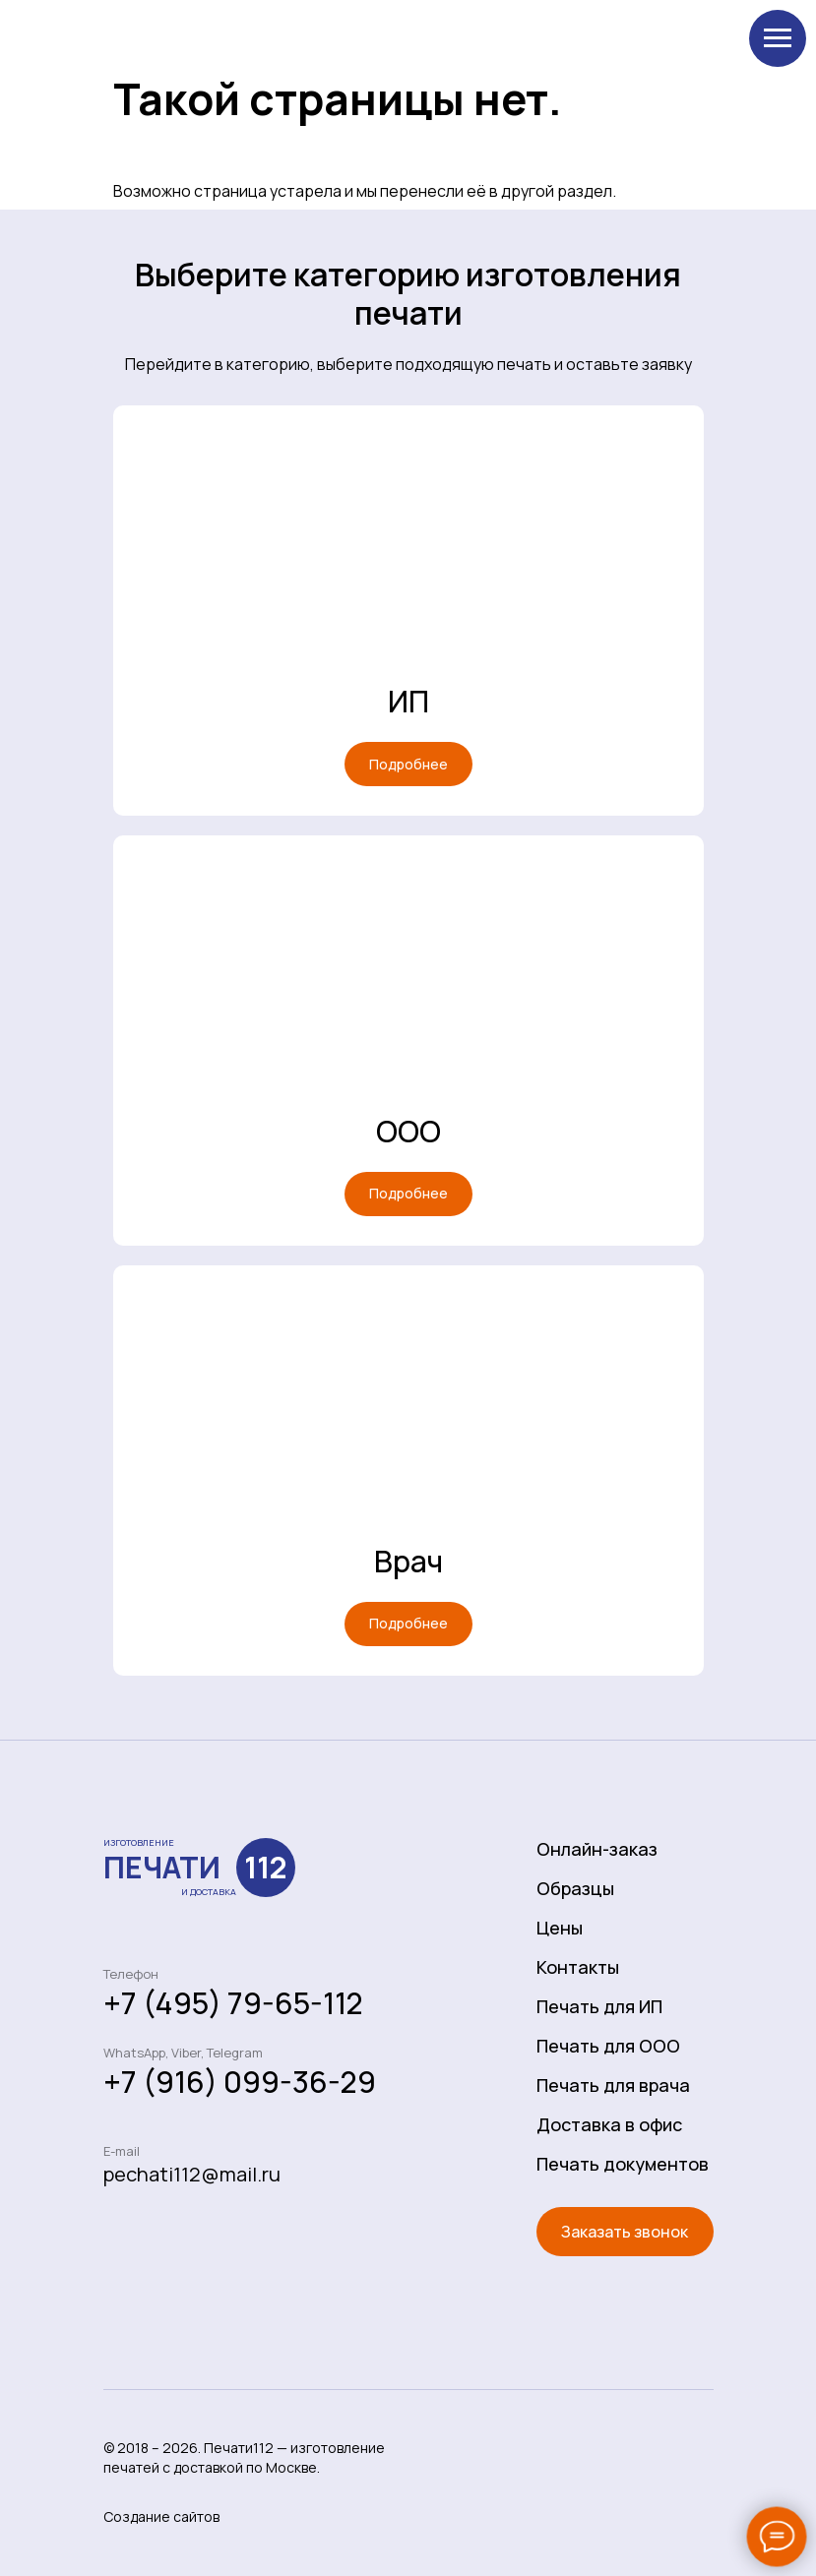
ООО (408, 1131)
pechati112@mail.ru (192, 2174)
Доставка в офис (609, 2124)
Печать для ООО (608, 2045)
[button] (625, 2231)
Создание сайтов (161, 2516)
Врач (408, 1561)
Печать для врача (613, 2085)
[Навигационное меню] (777, 38)
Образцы (575, 1888)
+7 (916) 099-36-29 (239, 2081)
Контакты (577, 1967)
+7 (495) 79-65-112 (233, 2003)
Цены (559, 1927)
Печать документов (622, 2164)
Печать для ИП (599, 2006)
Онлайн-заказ (597, 1849)
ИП (408, 701)
